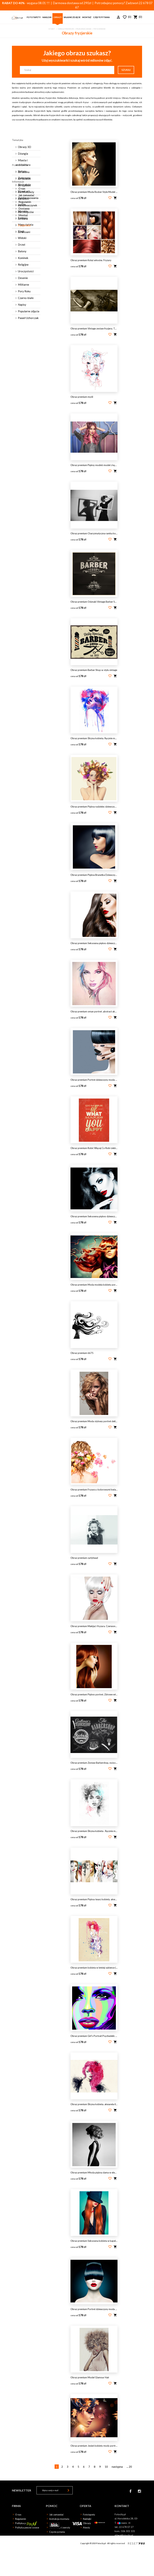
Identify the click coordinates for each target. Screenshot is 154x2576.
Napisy (22, 303)
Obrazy (57, 17)
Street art (24, 189)
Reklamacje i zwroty (59, 2527)
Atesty (86, 2527)
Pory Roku (24, 289)
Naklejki (47, 17)
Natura (22, 169)
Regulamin (24, 422)
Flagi (21, 229)
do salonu (23, 332)
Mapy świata (25, 223)
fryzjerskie (24, 386)
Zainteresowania (28, 196)
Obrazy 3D (24, 145)
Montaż (86, 17)
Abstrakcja (24, 183)
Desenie (23, 276)
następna (117, 2466)
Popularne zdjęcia (28, 309)
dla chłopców (26, 372)
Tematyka (17, 139)
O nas (21, 409)
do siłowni (24, 392)
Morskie (23, 209)
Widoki (22, 236)
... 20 (129, 2466)
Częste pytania (101, 17)
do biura (23, 379)
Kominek (23, 256)
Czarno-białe (26, 296)
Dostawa (23, 429)
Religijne (23, 263)
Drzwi (21, 243)
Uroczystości (26, 269)
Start (52, 29)
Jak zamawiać (26, 416)
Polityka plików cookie (27, 2527)
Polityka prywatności (26, 2523)
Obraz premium (66, 29)
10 (106, 2466)
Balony (22, 249)
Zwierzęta (24, 176)
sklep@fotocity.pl (124, 2535)
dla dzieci (23, 359)
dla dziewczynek (27, 366)
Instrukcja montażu (59, 2518)
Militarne (23, 283)
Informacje (18, 403)
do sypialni (24, 346)
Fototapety (34, 17)
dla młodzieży (26, 352)
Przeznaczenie (83, 29)
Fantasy (23, 216)
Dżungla (23, 152)
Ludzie (22, 203)
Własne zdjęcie (72, 17)
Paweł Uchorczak (28, 316)
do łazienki (24, 339)
